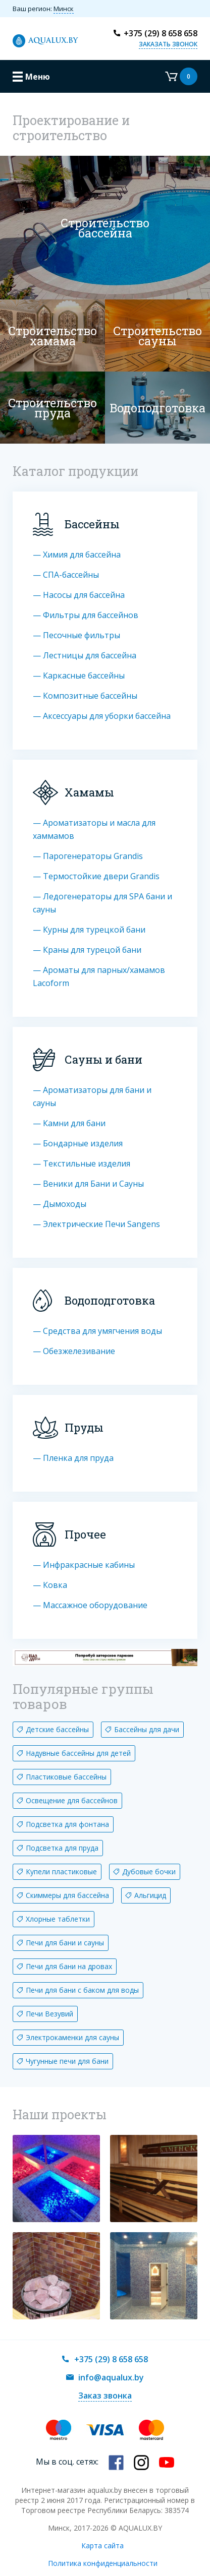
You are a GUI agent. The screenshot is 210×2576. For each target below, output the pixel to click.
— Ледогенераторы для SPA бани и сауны (102, 903)
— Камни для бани (69, 1123)
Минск (64, 8)
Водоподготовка (157, 407)
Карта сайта (102, 2545)
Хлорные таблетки (58, 1919)
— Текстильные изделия (81, 1163)
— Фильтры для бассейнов (85, 615)
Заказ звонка (105, 2395)
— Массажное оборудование (90, 1605)
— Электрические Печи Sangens (96, 1224)
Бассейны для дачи (146, 1729)
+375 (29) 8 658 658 (160, 33)
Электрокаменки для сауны (72, 2037)
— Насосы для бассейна (79, 594)
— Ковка (50, 1584)
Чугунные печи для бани (67, 2061)
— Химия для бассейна (77, 554)
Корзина (181, 76)
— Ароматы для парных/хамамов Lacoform (99, 976)
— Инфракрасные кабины (84, 1564)
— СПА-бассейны (66, 574)
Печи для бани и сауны (65, 1942)
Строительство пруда (52, 407)
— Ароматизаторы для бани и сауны (92, 1096)
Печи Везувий (49, 2013)
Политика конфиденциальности (103, 2563)
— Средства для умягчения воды (97, 1330)
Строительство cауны (157, 335)
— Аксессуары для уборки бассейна (102, 715)
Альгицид (150, 1895)
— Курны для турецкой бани (89, 929)
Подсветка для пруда (62, 1848)
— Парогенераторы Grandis (88, 856)
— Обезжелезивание (74, 1351)
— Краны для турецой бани (87, 949)
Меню (37, 76)
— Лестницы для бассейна (84, 655)
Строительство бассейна (105, 227)
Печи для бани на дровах (69, 1966)
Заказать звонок (168, 44)
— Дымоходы (59, 1203)
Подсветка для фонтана (67, 1824)
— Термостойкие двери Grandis (96, 876)
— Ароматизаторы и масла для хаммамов (94, 829)
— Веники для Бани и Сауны (88, 1183)
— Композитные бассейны (85, 695)
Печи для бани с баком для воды (82, 1990)
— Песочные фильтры (76, 635)
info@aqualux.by (111, 2377)
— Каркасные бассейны (79, 675)
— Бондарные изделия (78, 1143)
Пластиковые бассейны (66, 1777)
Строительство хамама (52, 335)
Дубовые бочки (149, 1871)
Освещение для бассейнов (72, 1800)
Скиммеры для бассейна (67, 1895)
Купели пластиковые (61, 1871)
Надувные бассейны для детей (78, 1753)
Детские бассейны (57, 1729)
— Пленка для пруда (73, 1457)
